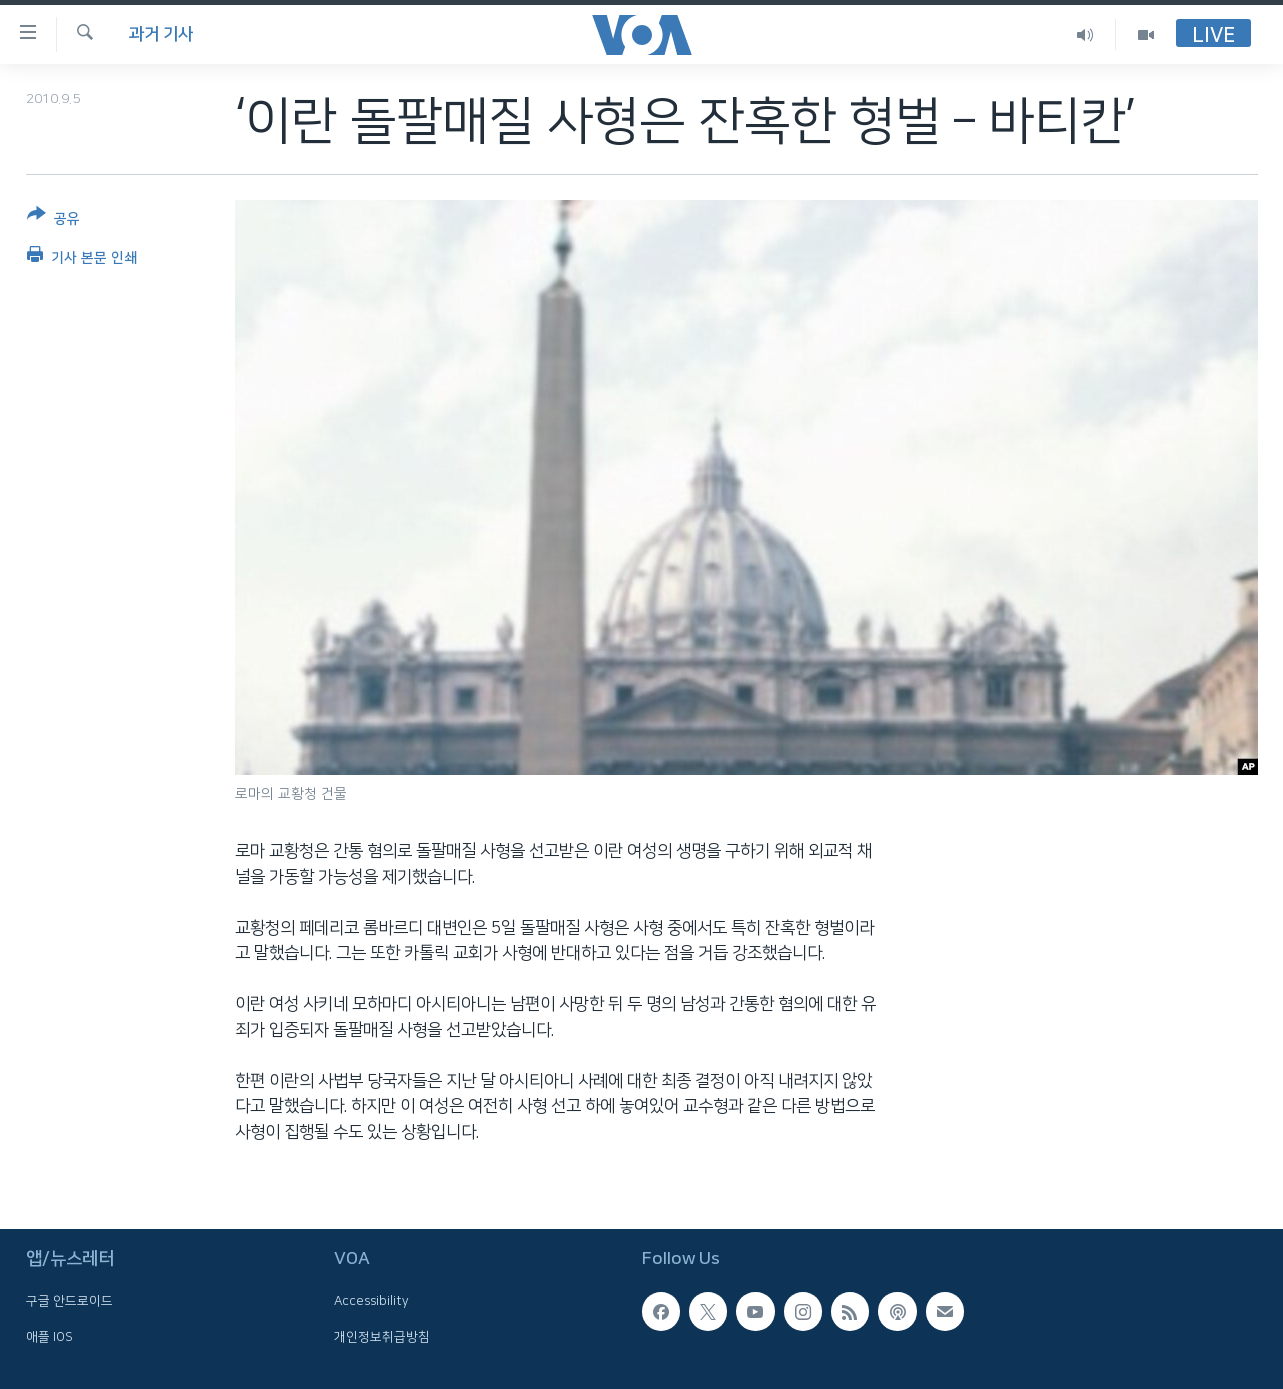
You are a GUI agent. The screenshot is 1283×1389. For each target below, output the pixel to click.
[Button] (53, 220)
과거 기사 (161, 34)
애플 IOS (49, 1337)
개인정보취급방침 (382, 1337)
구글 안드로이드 (69, 1301)
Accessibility (371, 1301)
